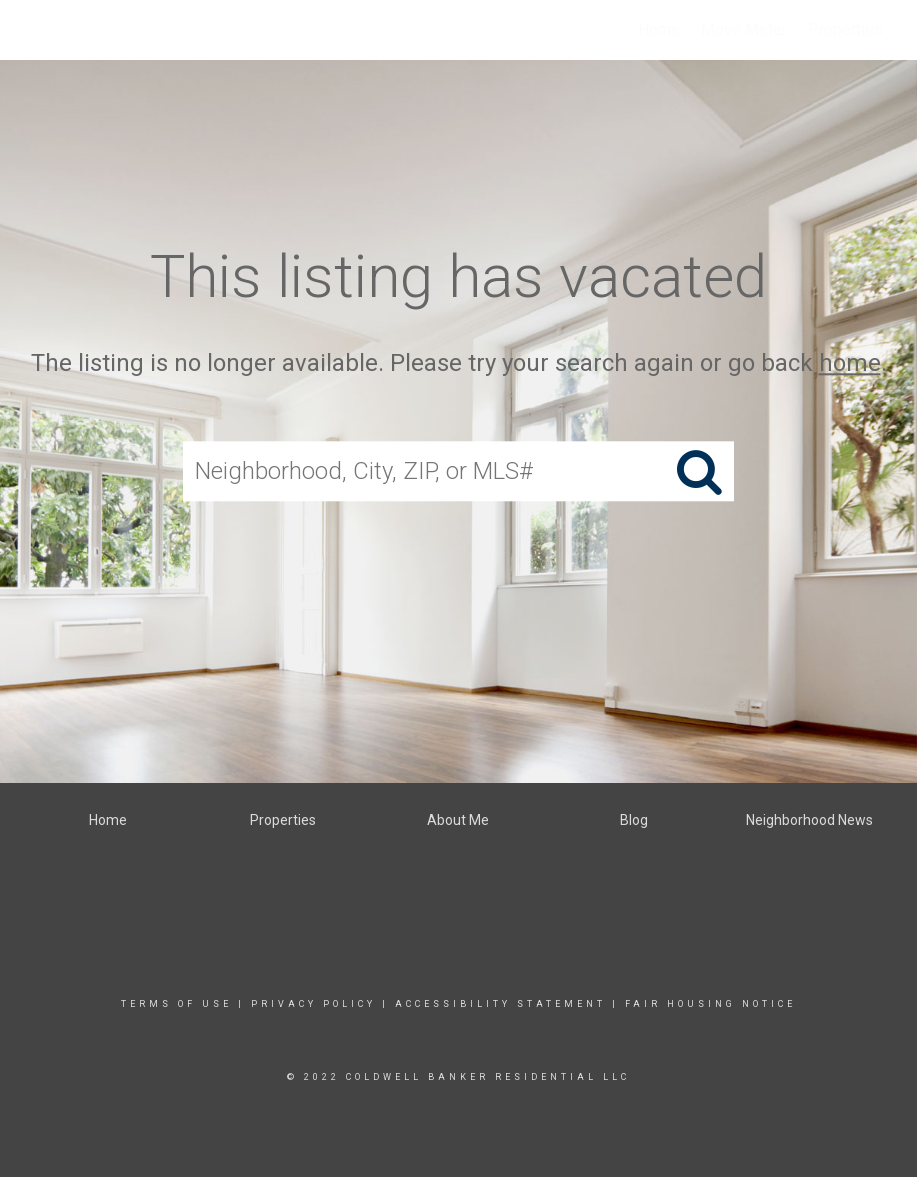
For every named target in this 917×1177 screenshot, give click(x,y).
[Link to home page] (25, 30)
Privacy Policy (313, 1004)
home (850, 363)
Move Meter (744, 29)
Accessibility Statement (500, 1004)
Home (659, 29)
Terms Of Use (176, 1004)
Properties (845, 29)
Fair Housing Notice (710, 1004)
